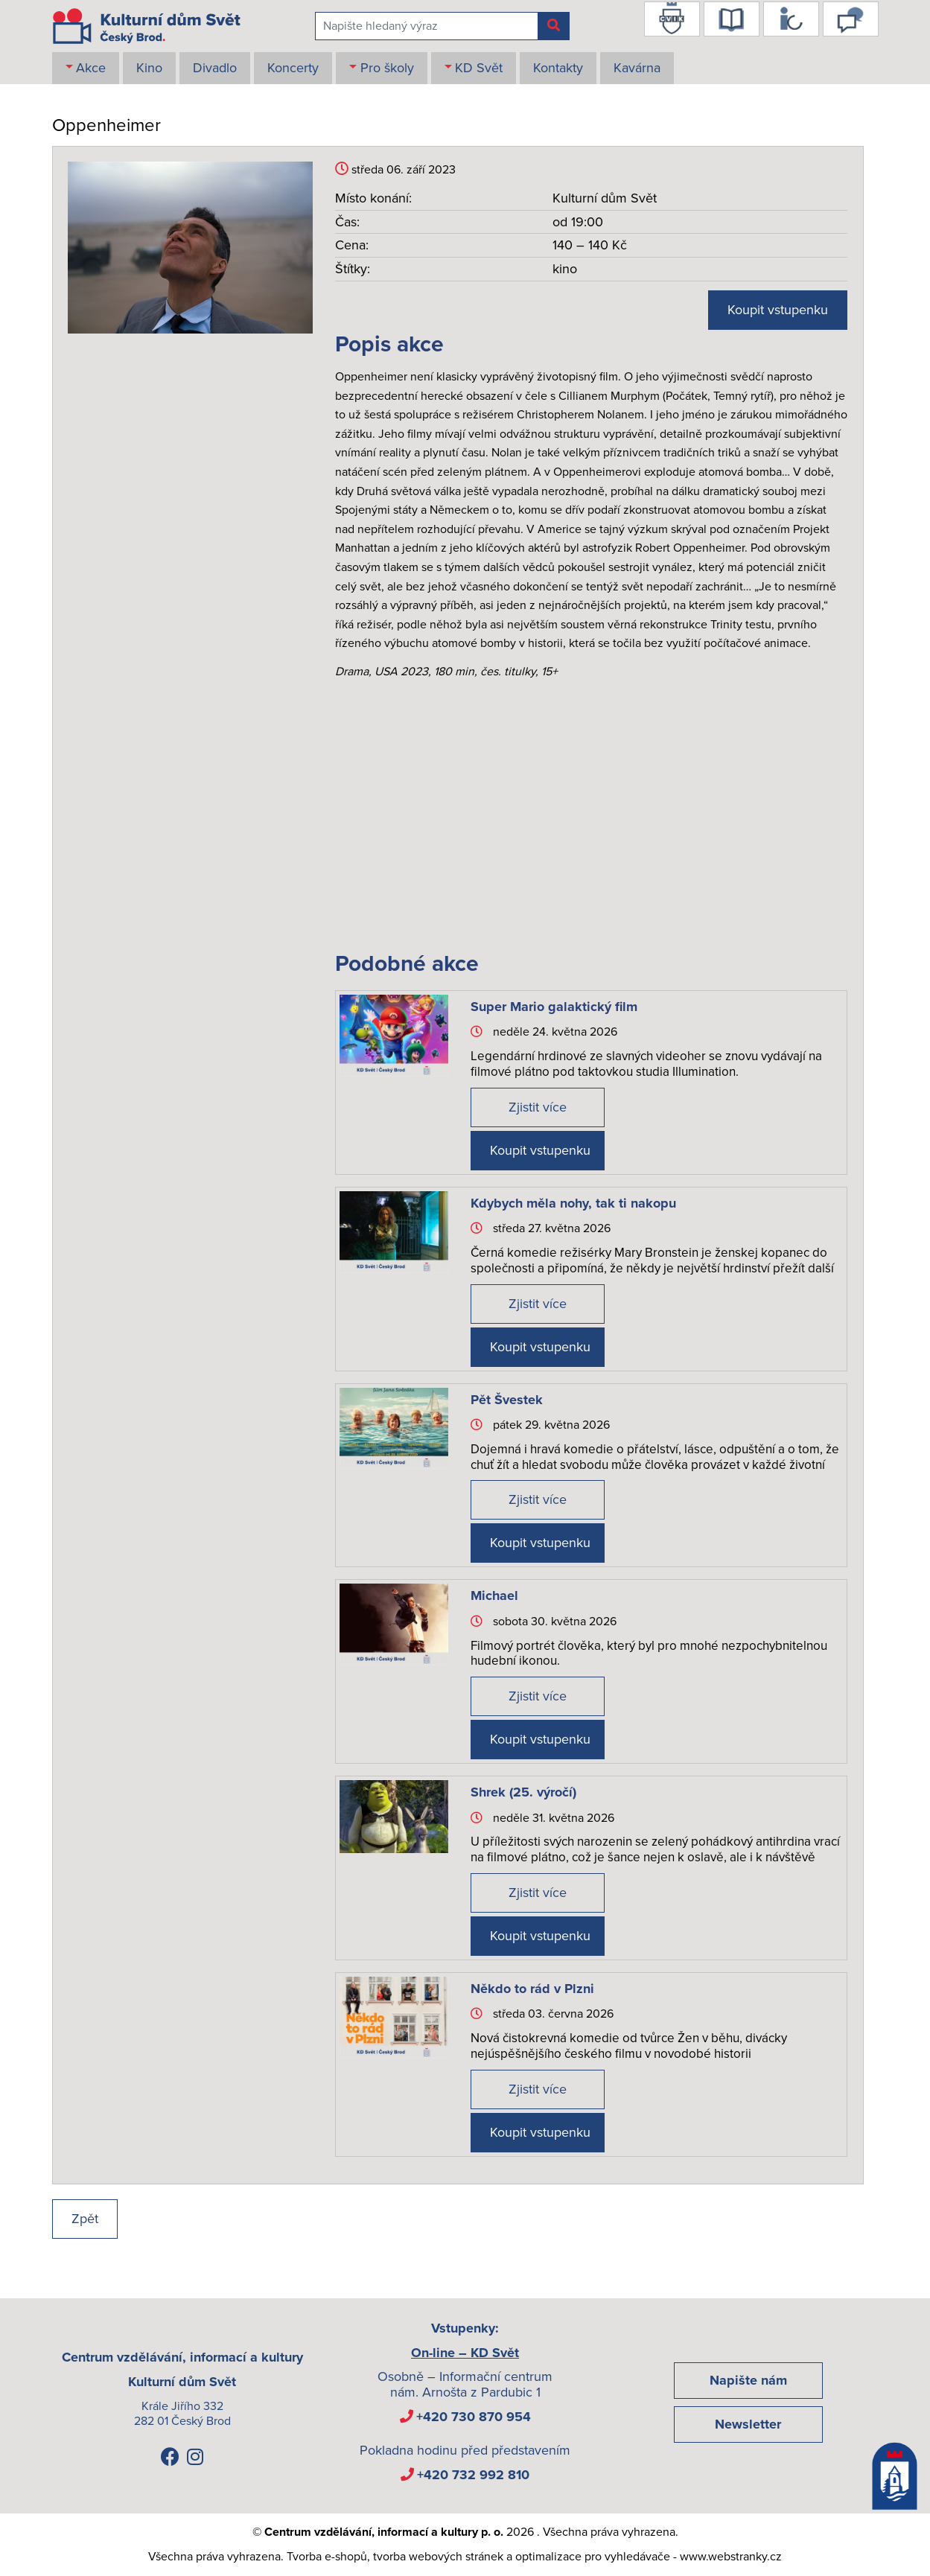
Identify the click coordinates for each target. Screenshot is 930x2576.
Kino (149, 68)
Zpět (84, 2218)
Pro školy (387, 68)
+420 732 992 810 (473, 2475)
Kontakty (558, 68)
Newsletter (748, 2424)
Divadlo (215, 68)
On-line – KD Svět (465, 2352)
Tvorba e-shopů (327, 2556)
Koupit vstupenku (777, 310)
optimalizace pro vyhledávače (592, 2556)
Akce (91, 68)
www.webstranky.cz (731, 2556)
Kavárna (637, 68)
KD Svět (479, 68)
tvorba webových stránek (438, 2556)
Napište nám (748, 2380)
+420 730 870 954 (473, 2416)
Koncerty (293, 68)
